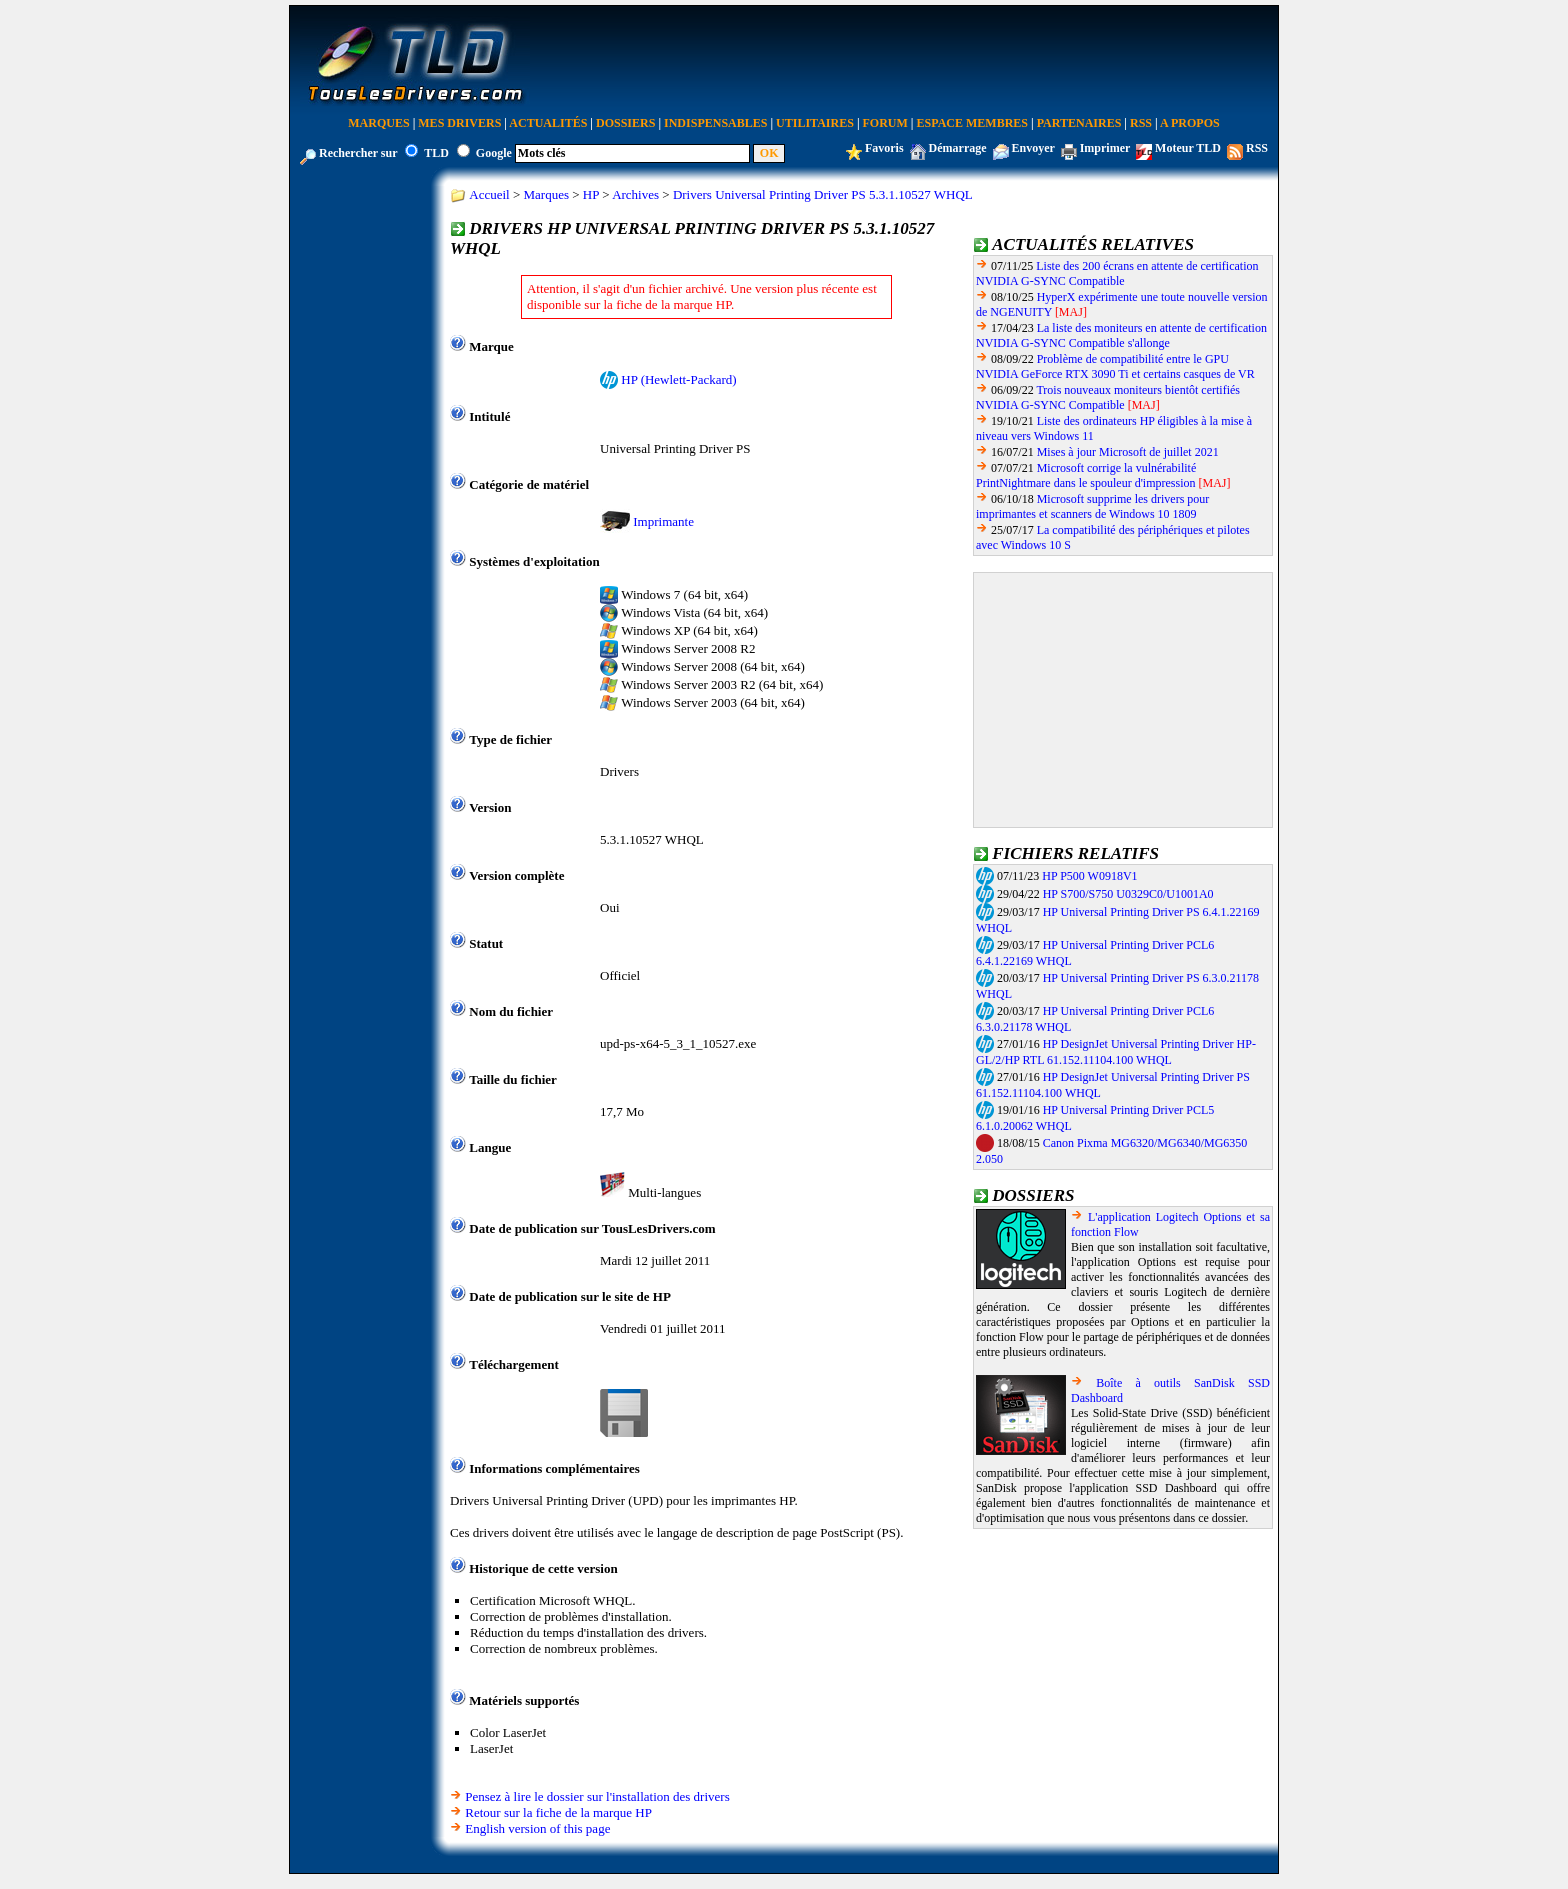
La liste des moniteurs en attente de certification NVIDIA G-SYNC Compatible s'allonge (1121, 335)
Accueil (489, 194)
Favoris (884, 148)
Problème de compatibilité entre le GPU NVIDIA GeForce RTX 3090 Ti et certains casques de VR (1115, 366)
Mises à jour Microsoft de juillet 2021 (1128, 452)
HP (591, 194)
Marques (378, 123)
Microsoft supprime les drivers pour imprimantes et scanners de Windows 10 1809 (1092, 506)
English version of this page (537, 1828)
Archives (635, 194)
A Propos (1190, 123)
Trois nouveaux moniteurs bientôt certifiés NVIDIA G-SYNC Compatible (1108, 397)
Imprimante (663, 521)
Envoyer (1033, 148)
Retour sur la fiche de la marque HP (558, 1812)
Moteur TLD (1188, 148)
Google (494, 153)
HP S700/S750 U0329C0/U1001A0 (1128, 894)
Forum (885, 123)
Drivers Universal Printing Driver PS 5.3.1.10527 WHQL (823, 194)
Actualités (548, 123)
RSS (1141, 123)
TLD (436, 153)
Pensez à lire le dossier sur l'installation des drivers (597, 1796)
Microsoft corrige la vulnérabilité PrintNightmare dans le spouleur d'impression (1086, 475)
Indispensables (715, 123)
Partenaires (1079, 123)
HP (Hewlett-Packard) (678, 379)
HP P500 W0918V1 (1089, 876)
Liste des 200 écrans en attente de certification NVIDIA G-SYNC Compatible (1117, 273)
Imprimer (1105, 148)
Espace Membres (972, 123)
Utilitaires (815, 123)
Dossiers (625, 123)
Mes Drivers (459, 123)
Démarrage (958, 148)
